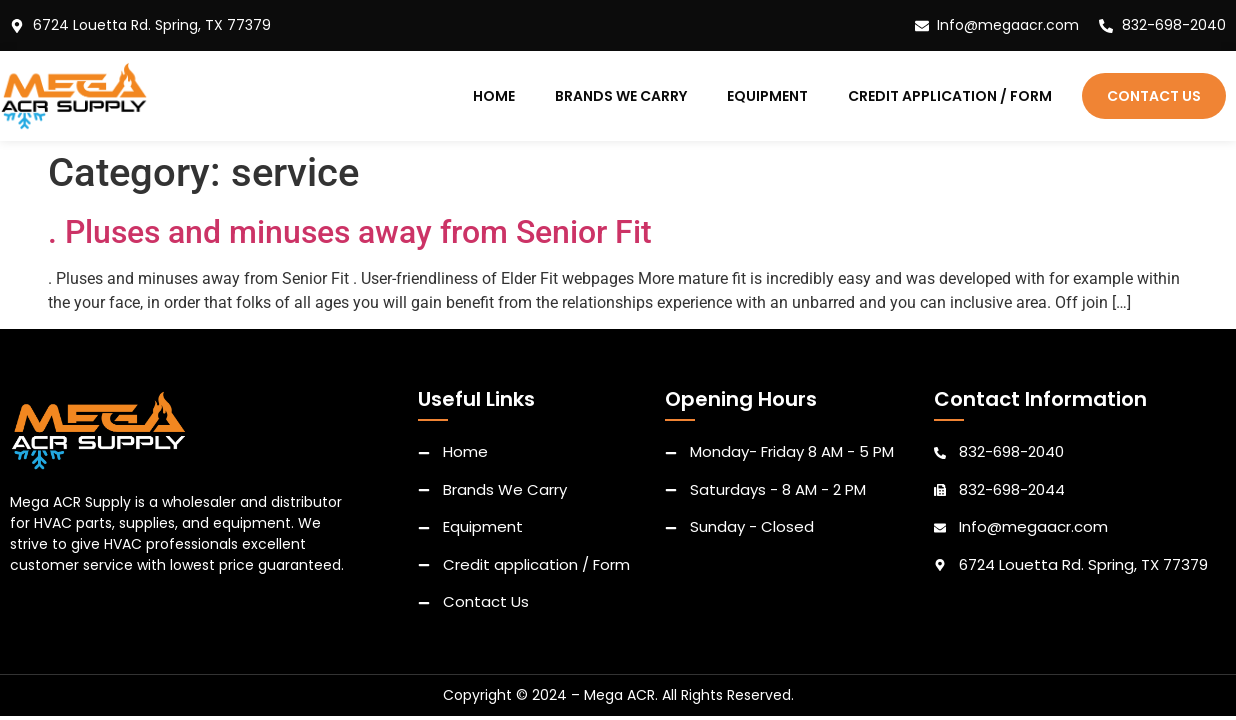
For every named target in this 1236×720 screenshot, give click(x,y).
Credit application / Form (950, 96)
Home (494, 96)
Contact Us (1154, 96)
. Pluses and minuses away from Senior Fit (350, 232)
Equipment (767, 96)
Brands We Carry (621, 96)
